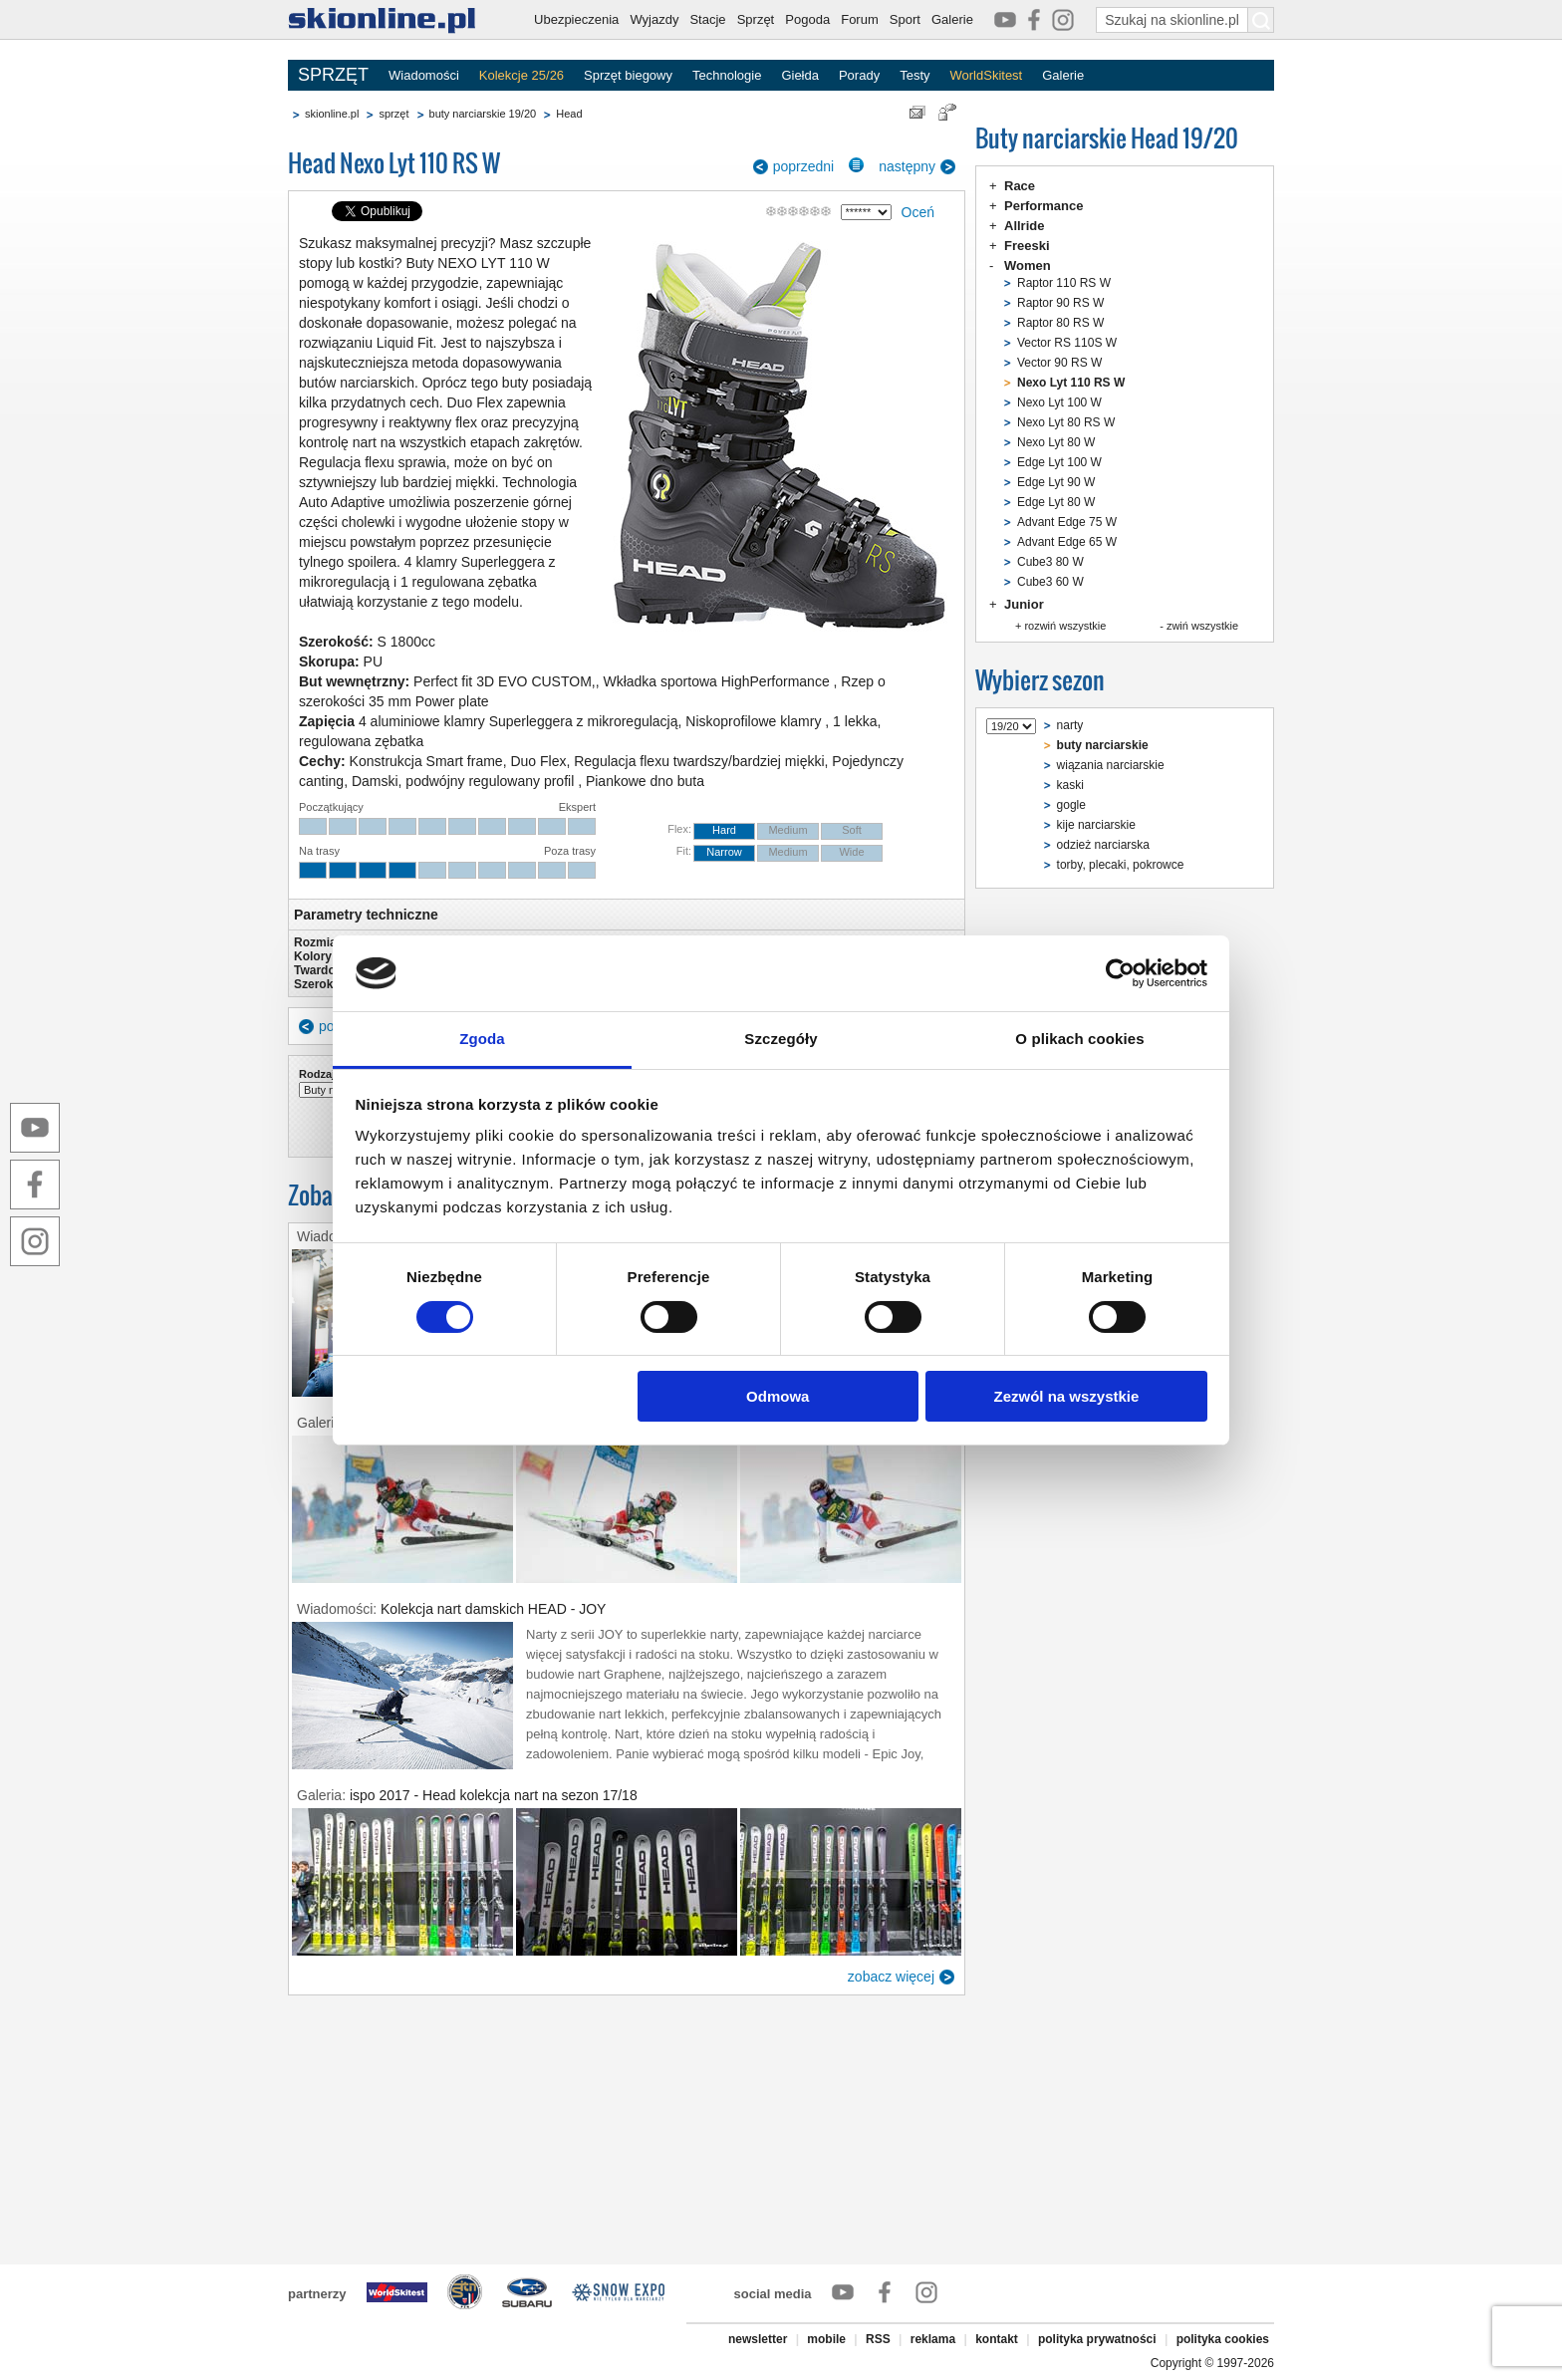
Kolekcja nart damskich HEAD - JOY (493, 1609)
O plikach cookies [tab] (1079, 1038)
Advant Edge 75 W (1067, 522)
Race (1019, 185)
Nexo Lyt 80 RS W (1066, 422)
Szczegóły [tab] (780, 1038)
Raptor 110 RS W (1064, 283)
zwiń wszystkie (1202, 626)
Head (569, 114)
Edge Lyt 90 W (1056, 482)
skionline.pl (332, 114)
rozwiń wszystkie (1065, 626)
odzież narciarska (1103, 845)
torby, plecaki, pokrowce (1120, 865)
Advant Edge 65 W (1067, 542)
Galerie (952, 19)
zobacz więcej (891, 1976)
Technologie (726, 75)
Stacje (707, 19)
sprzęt (393, 114)
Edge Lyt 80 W (1056, 502)
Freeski (1027, 245)
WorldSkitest (986, 75)
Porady (859, 75)
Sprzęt (756, 19)
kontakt (996, 2339)
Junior (1024, 604)
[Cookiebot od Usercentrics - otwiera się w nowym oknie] (1120, 973)
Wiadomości (424, 75)
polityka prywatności (1097, 2339)
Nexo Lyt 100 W (1059, 402)
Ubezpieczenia (576, 19)
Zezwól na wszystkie (1066, 1396)
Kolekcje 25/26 (521, 75)
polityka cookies (1222, 2339)
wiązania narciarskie (1111, 765)
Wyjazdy (654, 19)
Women (1027, 265)
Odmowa (777, 1396)
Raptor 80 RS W (1060, 323)
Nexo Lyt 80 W (1056, 442)
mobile (826, 2339)
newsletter (757, 2339)
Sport (905, 19)
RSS (878, 2339)
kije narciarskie (1096, 825)
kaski (1070, 785)
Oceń (918, 212)
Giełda (800, 75)
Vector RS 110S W (1067, 343)
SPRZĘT (333, 75)
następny (907, 166)
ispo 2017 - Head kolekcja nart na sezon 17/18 (494, 1795)
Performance (1043, 205)
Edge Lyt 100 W (1059, 462)
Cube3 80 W (1050, 562)
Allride (1024, 225)
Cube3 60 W (1050, 582)
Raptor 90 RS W (1060, 303)
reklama (933, 2339)
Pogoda (807, 19)
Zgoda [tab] (482, 1038)
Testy (914, 75)
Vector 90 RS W (1059, 363)
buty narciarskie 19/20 (483, 114)
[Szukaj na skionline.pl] (1261, 20)
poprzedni (804, 166)
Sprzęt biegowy (628, 75)
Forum (860, 19)
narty (1070, 725)
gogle (1071, 805)
